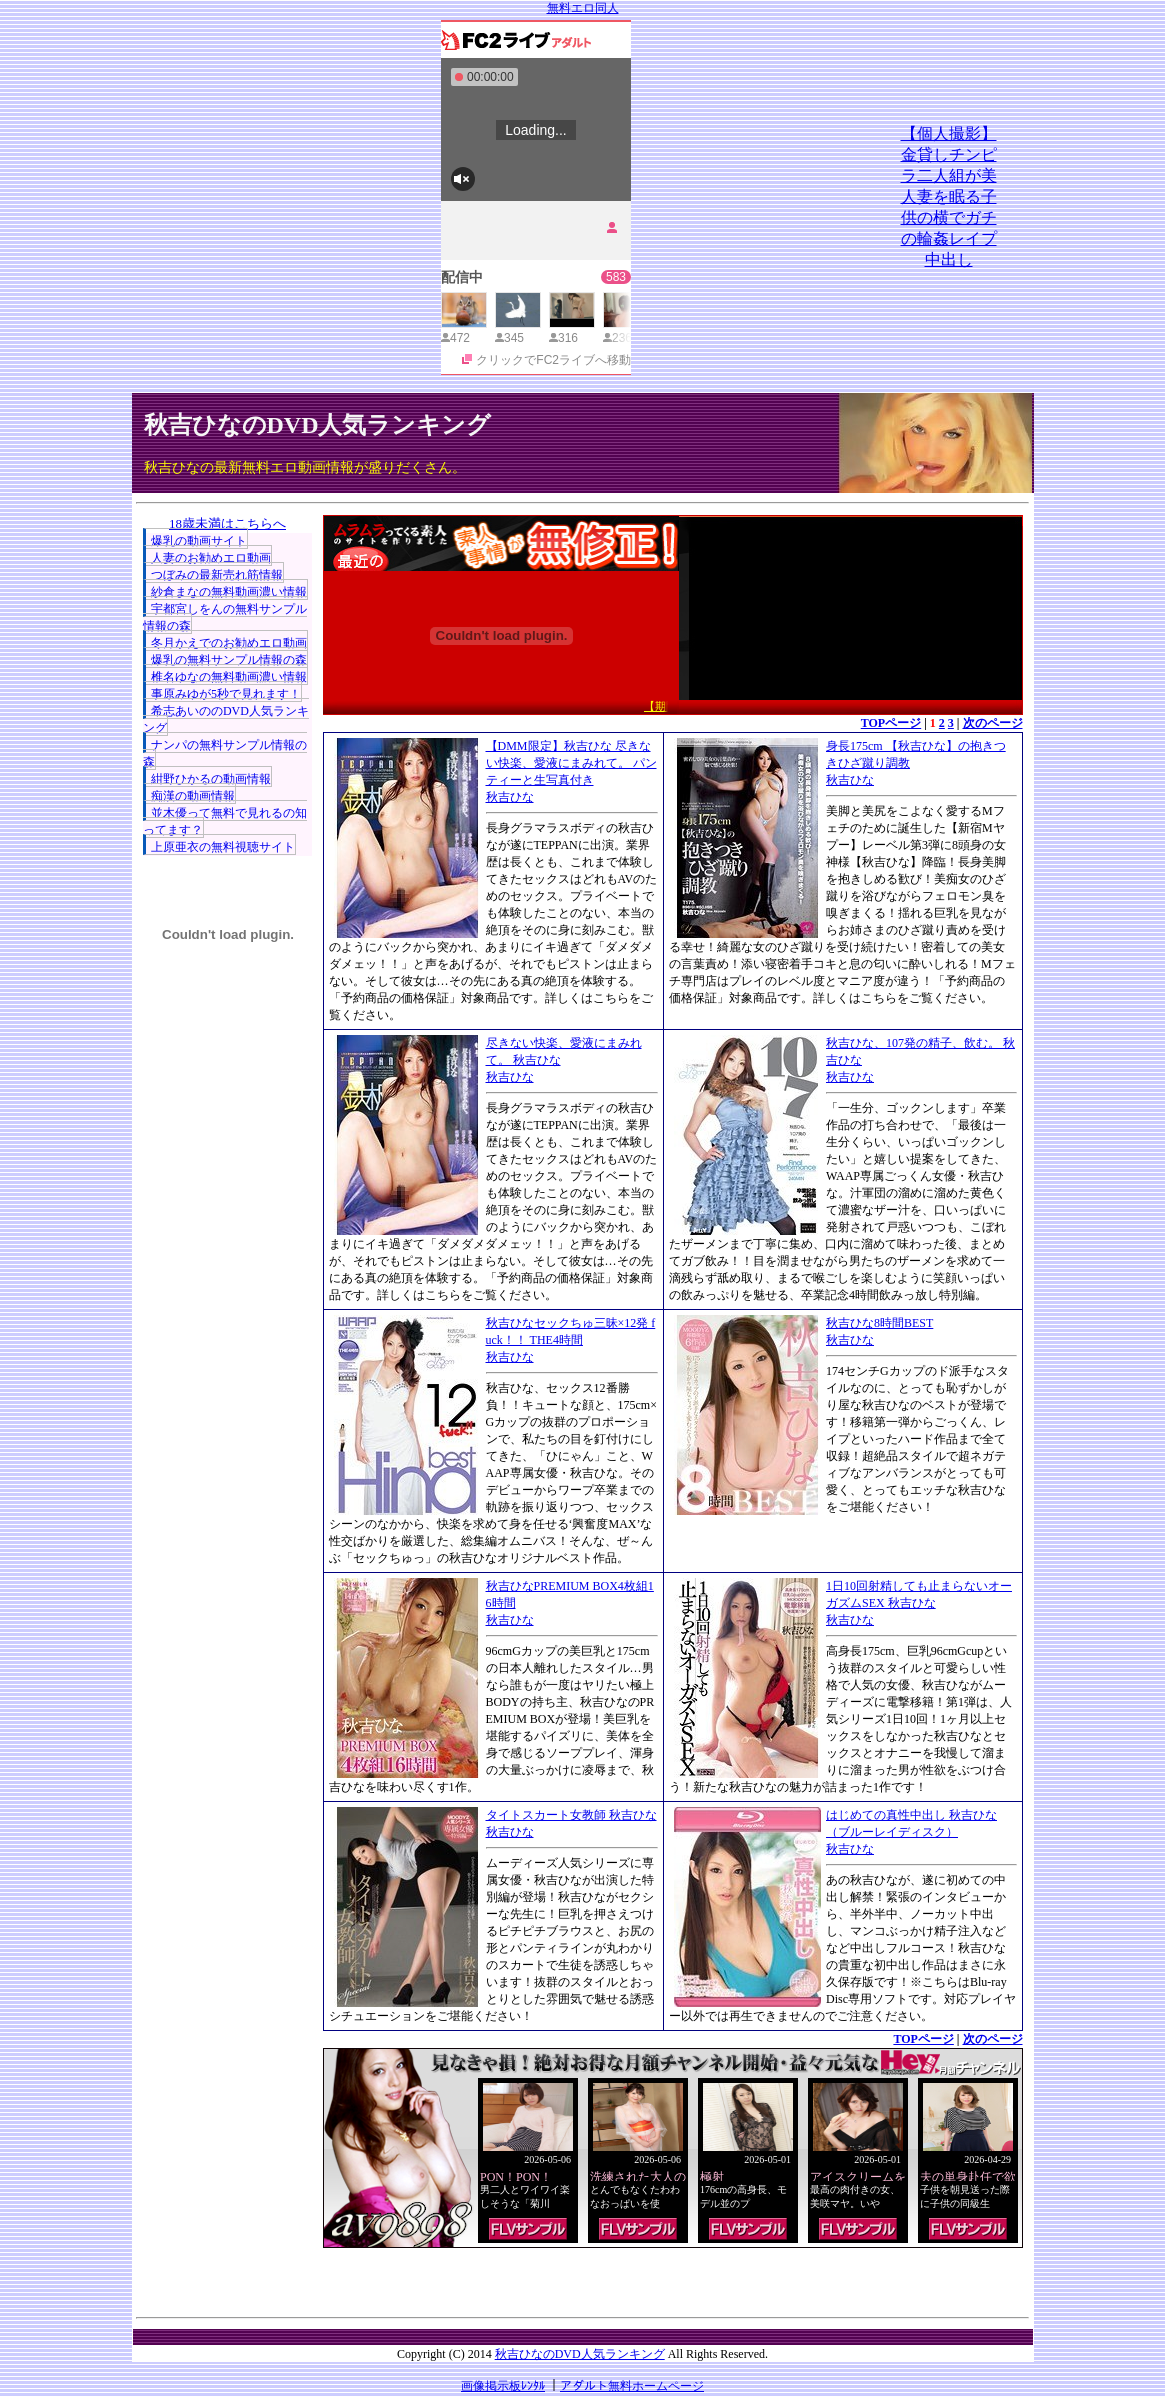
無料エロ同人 (583, 8)
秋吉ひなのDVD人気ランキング (318, 425)
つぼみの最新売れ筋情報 (217, 575)
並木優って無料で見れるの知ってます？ (225, 821)
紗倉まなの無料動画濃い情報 (229, 592)
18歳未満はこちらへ (227, 523)
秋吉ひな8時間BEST (879, 1323)
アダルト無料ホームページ (632, 2386)
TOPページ (891, 723)
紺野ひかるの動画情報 (211, 779)
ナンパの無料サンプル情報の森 (225, 753)
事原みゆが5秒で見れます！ (226, 694)
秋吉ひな (510, 797)
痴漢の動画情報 (193, 796)
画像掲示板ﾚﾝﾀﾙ (503, 2386)
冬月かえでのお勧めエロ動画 (229, 643)
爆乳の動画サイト (199, 541)
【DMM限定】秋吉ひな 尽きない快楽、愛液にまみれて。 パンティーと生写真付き (571, 763)
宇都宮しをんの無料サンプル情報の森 (225, 617)
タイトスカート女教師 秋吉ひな (571, 1815)
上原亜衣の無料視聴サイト (223, 847)
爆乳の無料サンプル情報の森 (229, 660)
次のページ (993, 723)
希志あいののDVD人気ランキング (226, 719)
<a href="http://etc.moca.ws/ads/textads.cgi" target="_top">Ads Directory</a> (673, 2278)
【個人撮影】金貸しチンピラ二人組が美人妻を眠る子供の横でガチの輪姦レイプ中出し (949, 196)
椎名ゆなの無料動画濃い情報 (229, 677)
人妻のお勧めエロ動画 (211, 558)
